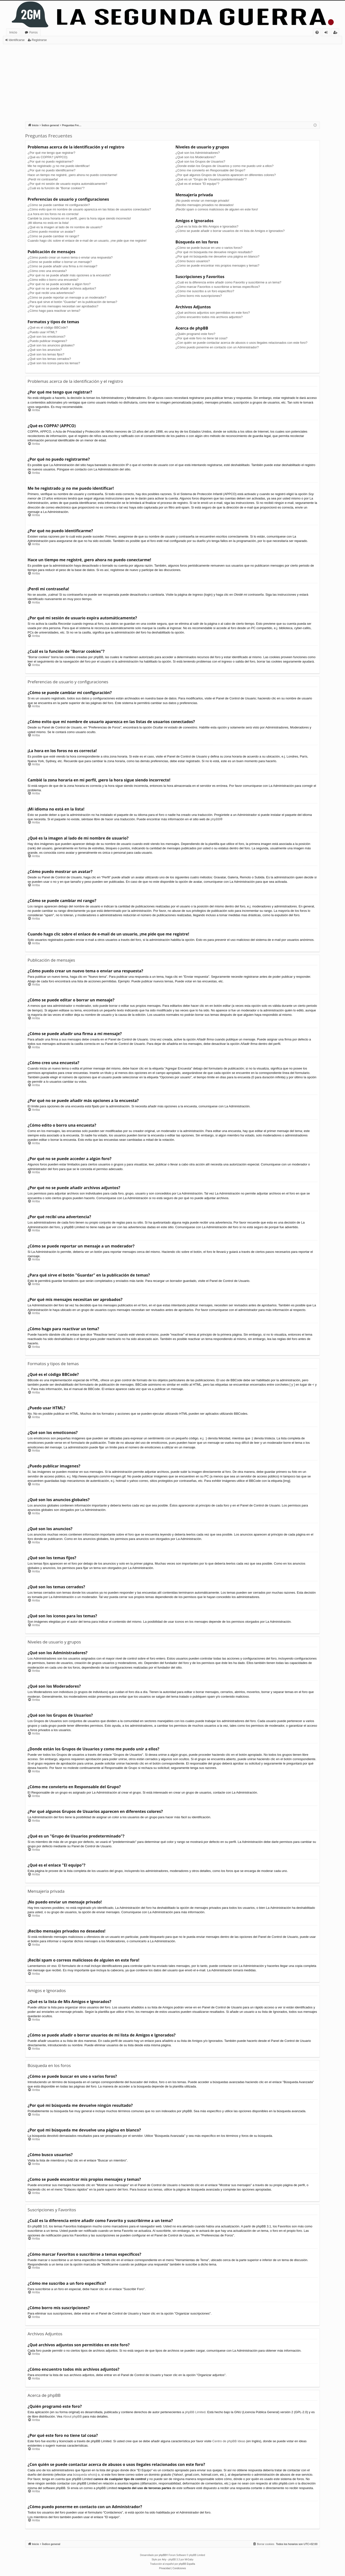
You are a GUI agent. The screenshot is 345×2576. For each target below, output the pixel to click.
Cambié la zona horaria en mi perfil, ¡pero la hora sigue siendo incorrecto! (79, 218)
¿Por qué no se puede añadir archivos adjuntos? (62, 288)
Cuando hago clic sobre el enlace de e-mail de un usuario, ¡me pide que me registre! (87, 240)
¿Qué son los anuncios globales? (51, 345)
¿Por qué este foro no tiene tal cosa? (201, 338)
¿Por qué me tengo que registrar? (51, 153)
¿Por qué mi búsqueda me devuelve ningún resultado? (213, 252)
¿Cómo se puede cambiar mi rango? (53, 236)
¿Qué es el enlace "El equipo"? (197, 184)
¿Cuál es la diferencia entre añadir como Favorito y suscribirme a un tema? (228, 282)
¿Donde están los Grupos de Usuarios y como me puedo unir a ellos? (224, 166)
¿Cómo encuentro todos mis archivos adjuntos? (208, 317)
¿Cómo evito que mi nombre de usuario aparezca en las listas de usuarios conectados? (89, 209)
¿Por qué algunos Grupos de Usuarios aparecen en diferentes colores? (225, 175)
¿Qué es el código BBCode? (48, 327)
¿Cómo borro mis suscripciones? (198, 296)
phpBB (215, 819)
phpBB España (187, 2564)
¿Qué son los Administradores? (197, 153)
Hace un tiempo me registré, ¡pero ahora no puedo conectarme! (72, 175)
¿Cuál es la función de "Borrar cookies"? (56, 188)
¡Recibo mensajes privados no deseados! (204, 205)
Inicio (13, 32)
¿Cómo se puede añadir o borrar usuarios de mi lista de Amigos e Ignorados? (229, 231)
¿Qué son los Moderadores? (195, 157)
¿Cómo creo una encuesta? (47, 271)
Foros (33, 32)
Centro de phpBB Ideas (228, 2441)
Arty (164, 2559)
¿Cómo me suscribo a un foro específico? (204, 291)
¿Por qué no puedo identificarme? (51, 170)
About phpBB (72, 2416)
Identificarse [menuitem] (327, 33)
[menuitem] (317, 32)
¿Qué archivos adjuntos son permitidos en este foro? (212, 312)
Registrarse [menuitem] (336, 33)
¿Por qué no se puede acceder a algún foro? (59, 284)
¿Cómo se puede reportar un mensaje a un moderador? (67, 297)
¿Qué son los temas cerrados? (49, 359)
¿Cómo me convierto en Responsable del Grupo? (210, 170)
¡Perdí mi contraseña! (43, 179)
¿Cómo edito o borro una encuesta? (53, 279)
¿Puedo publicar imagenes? (47, 341)
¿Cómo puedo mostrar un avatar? (51, 231)
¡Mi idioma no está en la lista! (48, 223)
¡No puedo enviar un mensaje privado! (202, 200)
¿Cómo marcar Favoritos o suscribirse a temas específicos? (217, 287)
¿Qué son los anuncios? (45, 350)
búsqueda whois (84, 2474)
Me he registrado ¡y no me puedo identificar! (59, 166)
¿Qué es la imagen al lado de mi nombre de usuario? (65, 227)
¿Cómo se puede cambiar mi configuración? (59, 205)
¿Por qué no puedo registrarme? (50, 161)
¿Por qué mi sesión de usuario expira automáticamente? (67, 184)
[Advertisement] (172, 81)
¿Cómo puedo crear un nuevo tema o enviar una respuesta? (70, 257)
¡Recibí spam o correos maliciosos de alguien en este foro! (216, 209)
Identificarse (17, 40)
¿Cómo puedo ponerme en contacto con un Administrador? (217, 347)
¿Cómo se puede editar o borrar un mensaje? (60, 262)
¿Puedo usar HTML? (42, 332)
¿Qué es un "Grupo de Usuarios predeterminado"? (211, 179)
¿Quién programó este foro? (195, 334)
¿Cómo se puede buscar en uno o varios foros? (208, 247)
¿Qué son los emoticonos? (46, 336)
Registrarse (39, 40)
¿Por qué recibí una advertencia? (51, 293)
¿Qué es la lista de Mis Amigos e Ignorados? (206, 226)
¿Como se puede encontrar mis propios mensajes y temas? (217, 265)
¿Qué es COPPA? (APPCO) (47, 157)
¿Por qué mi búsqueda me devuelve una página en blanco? (217, 256)
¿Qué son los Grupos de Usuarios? (200, 161)
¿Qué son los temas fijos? (46, 354)
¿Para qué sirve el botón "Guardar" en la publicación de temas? (72, 302)
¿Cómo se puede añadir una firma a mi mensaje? (62, 266)
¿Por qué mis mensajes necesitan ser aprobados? (63, 306)
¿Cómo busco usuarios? (192, 261)
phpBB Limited (195, 2412)
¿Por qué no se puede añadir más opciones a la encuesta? (69, 275)
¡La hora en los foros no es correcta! (53, 214)
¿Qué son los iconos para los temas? (54, 363)
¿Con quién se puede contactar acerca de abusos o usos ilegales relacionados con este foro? (241, 342)
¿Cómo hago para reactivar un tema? (54, 310)
